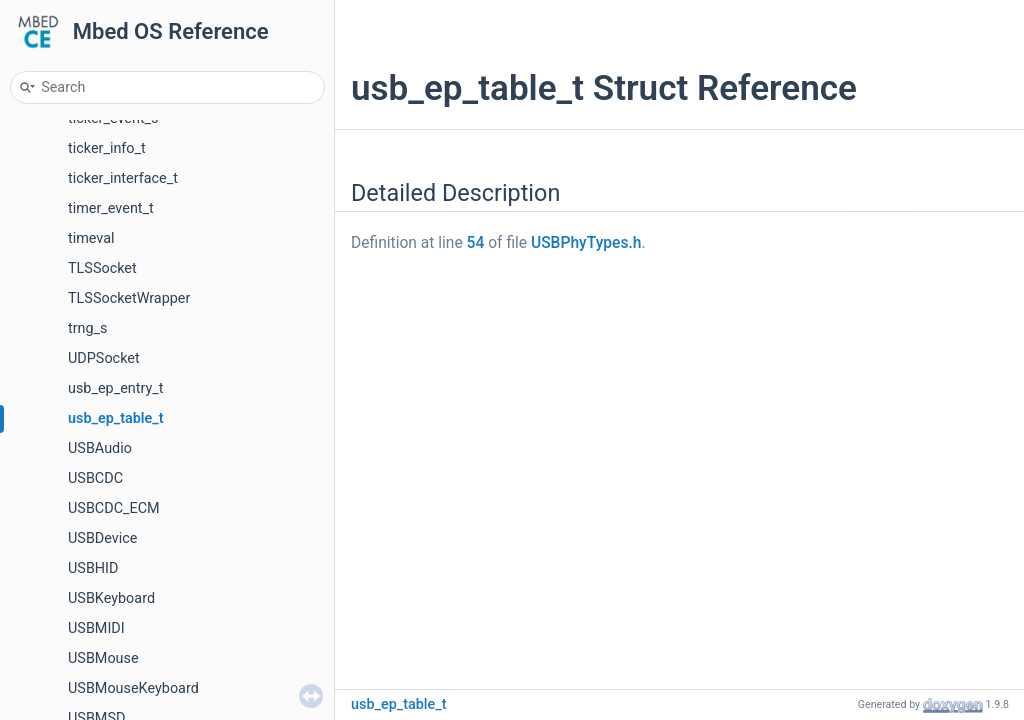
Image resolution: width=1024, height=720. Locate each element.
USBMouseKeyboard (133, 688)
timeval (91, 238)
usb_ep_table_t (116, 418)
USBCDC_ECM (114, 508)
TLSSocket (102, 268)
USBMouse (103, 658)
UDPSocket (104, 358)
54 (476, 243)
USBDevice (102, 538)
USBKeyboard (111, 598)
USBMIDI (96, 628)
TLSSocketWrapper (129, 298)
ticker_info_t (107, 148)
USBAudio (100, 448)
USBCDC (95, 478)
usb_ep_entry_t (115, 388)
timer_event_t (111, 208)
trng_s (88, 328)
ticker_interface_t (123, 178)
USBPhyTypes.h (586, 243)
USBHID (93, 568)
